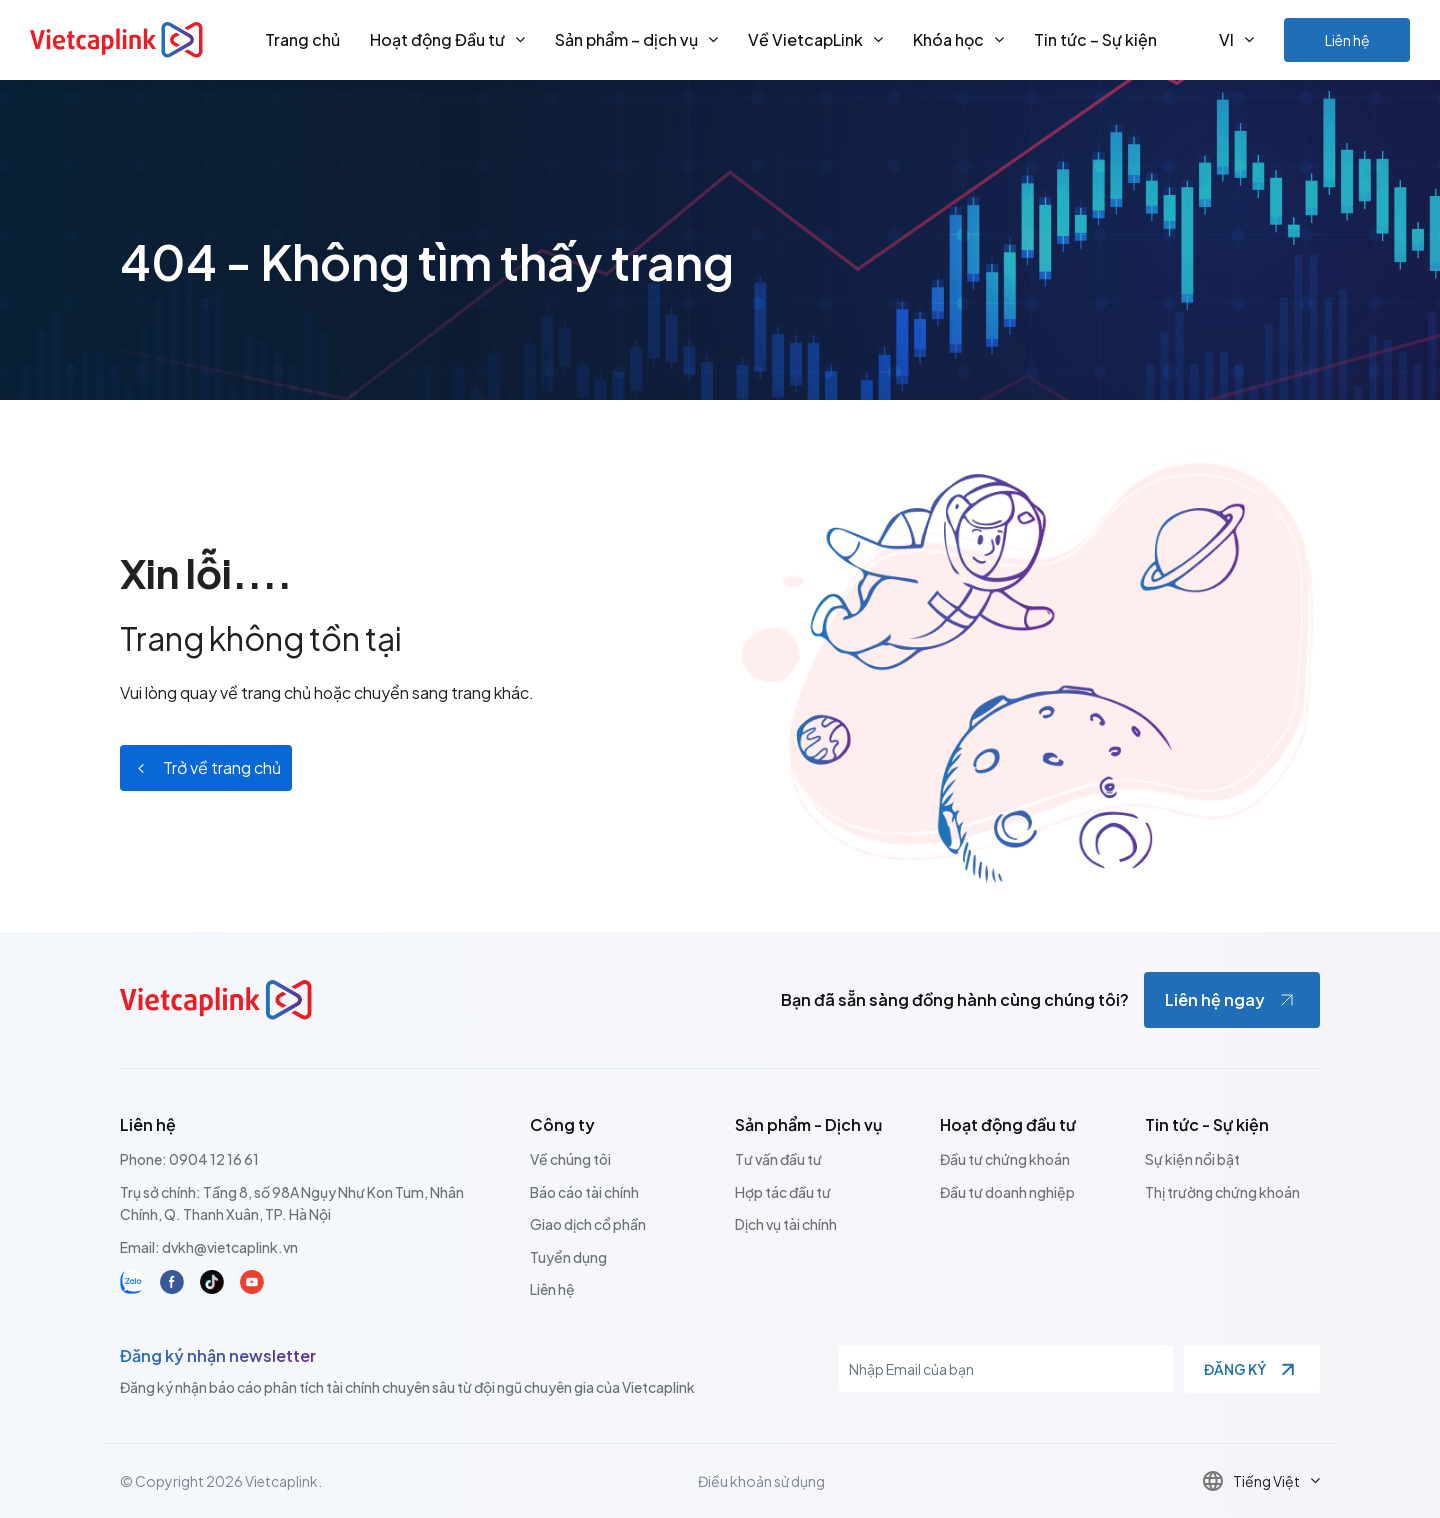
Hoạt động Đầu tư (437, 39)
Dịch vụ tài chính (786, 1224)
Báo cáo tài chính (584, 1192)
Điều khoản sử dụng (761, 1481)
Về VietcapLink (805, 39)
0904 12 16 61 (214, 1159)
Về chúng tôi (570, 1159)
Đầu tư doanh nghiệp (1007, 1192)
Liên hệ (1347, 40)
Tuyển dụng (568, 1257)
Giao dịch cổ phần (588, 1224)
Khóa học (948, 39)
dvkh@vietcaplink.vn (230, 1247)
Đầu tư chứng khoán (1005, 1159)
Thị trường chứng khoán (1222, 1192)
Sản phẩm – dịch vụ (626, 39)
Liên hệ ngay (1215, 999)
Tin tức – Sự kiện (1095, 39)
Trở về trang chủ (222, 767)
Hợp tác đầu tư (783, 1192)
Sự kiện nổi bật (1192, 1159)
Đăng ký (1235, 1369)
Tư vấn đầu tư (778, 1159)
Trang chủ (302, 39)
